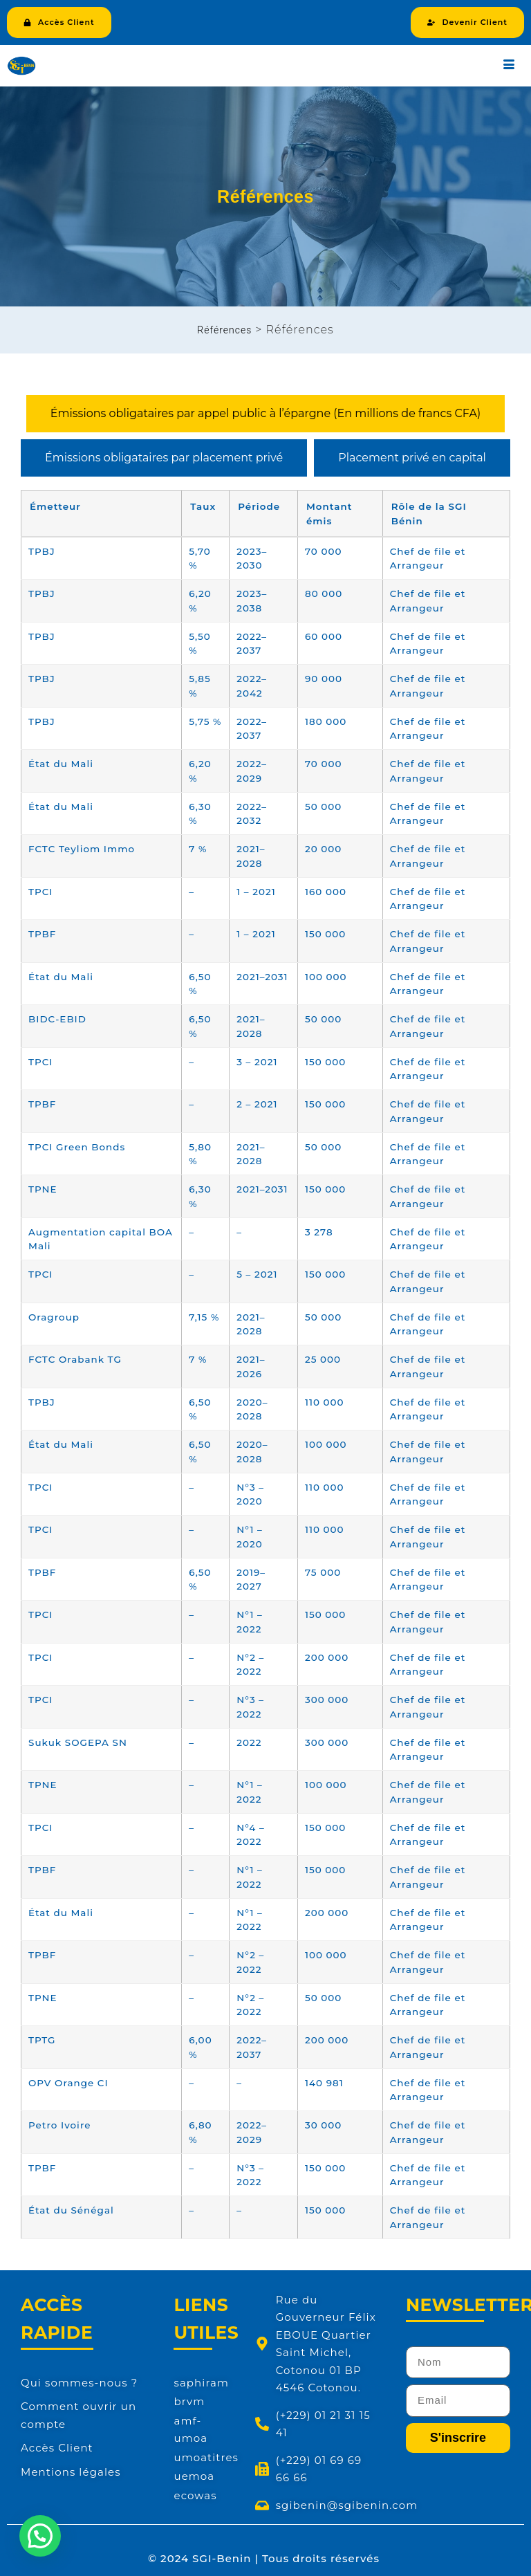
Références (224, 329)
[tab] (265, 413)
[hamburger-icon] (508, 66)
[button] (40, 2536)
